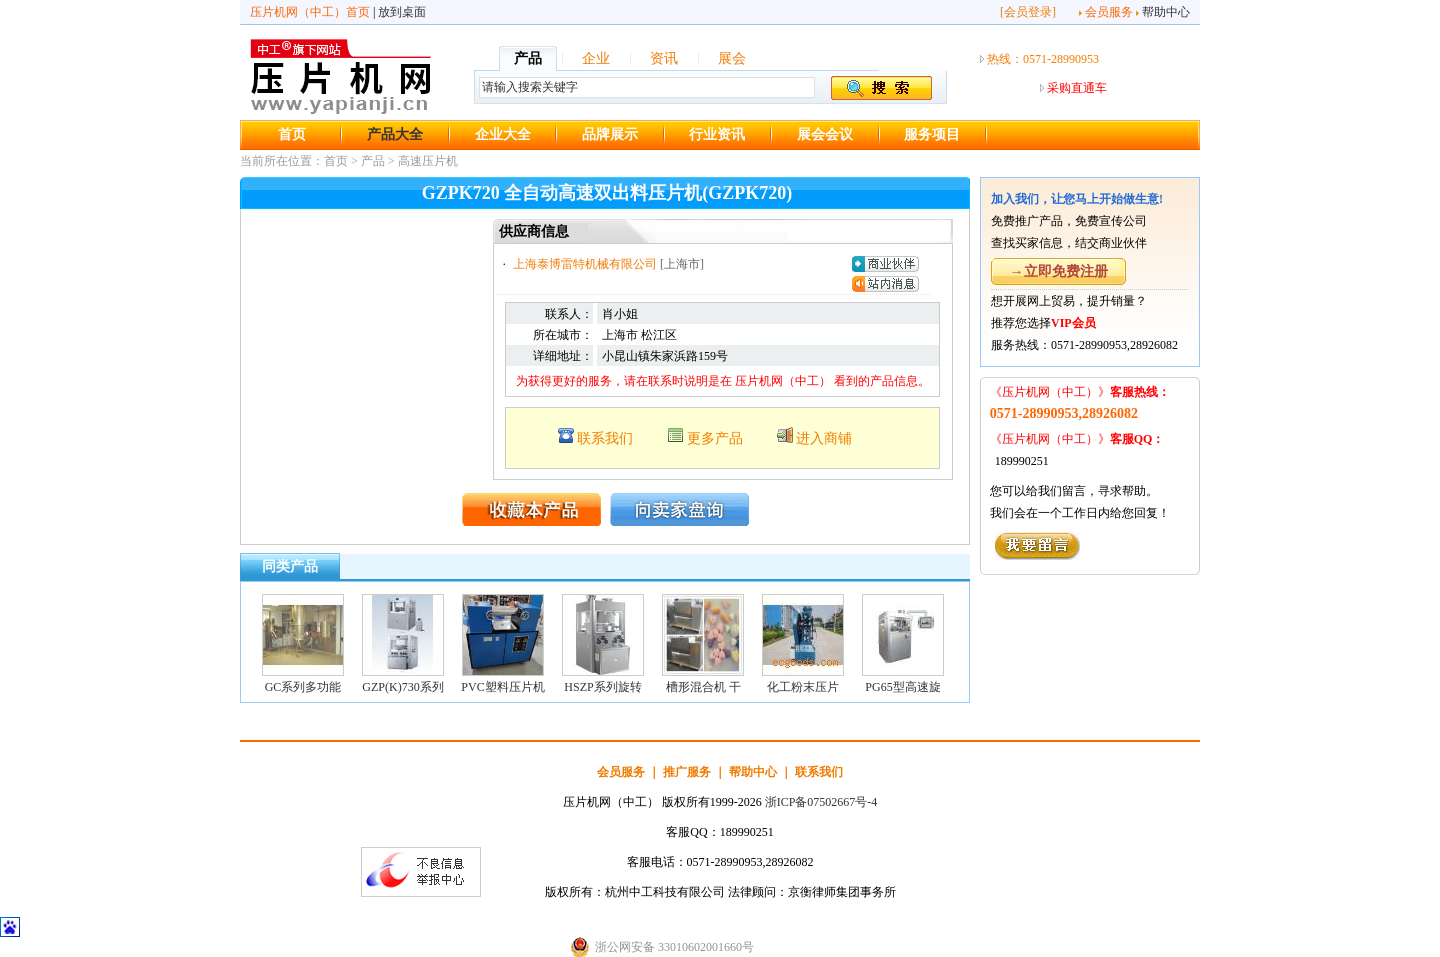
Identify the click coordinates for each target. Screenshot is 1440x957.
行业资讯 (717, 134)
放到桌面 (402, 12)
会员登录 (1028, 12)
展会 (732, 58)
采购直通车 (1077, 88)
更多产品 (715, 438)
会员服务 (1109, 12)
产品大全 (395, 134)
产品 (528, 58)
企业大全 (503, 134)
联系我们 (605, 438)
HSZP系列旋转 (602, 687)
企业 (596, 58)
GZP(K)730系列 (402, 687)
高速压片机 (428, 161)
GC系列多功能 (303, 687)
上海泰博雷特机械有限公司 (585, 264)
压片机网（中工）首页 (310, 12)
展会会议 (825, 134)
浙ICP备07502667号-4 (821, 802)
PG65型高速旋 (902, 687)
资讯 (664, 58)
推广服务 (687, 772)
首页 (292, 134)
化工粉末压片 (803, 687)
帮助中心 (1166, 12)
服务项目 (932, 134)
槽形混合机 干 (703, 687)
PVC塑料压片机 (502, 687)
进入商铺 (824, 438)
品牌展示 (610, 134)
